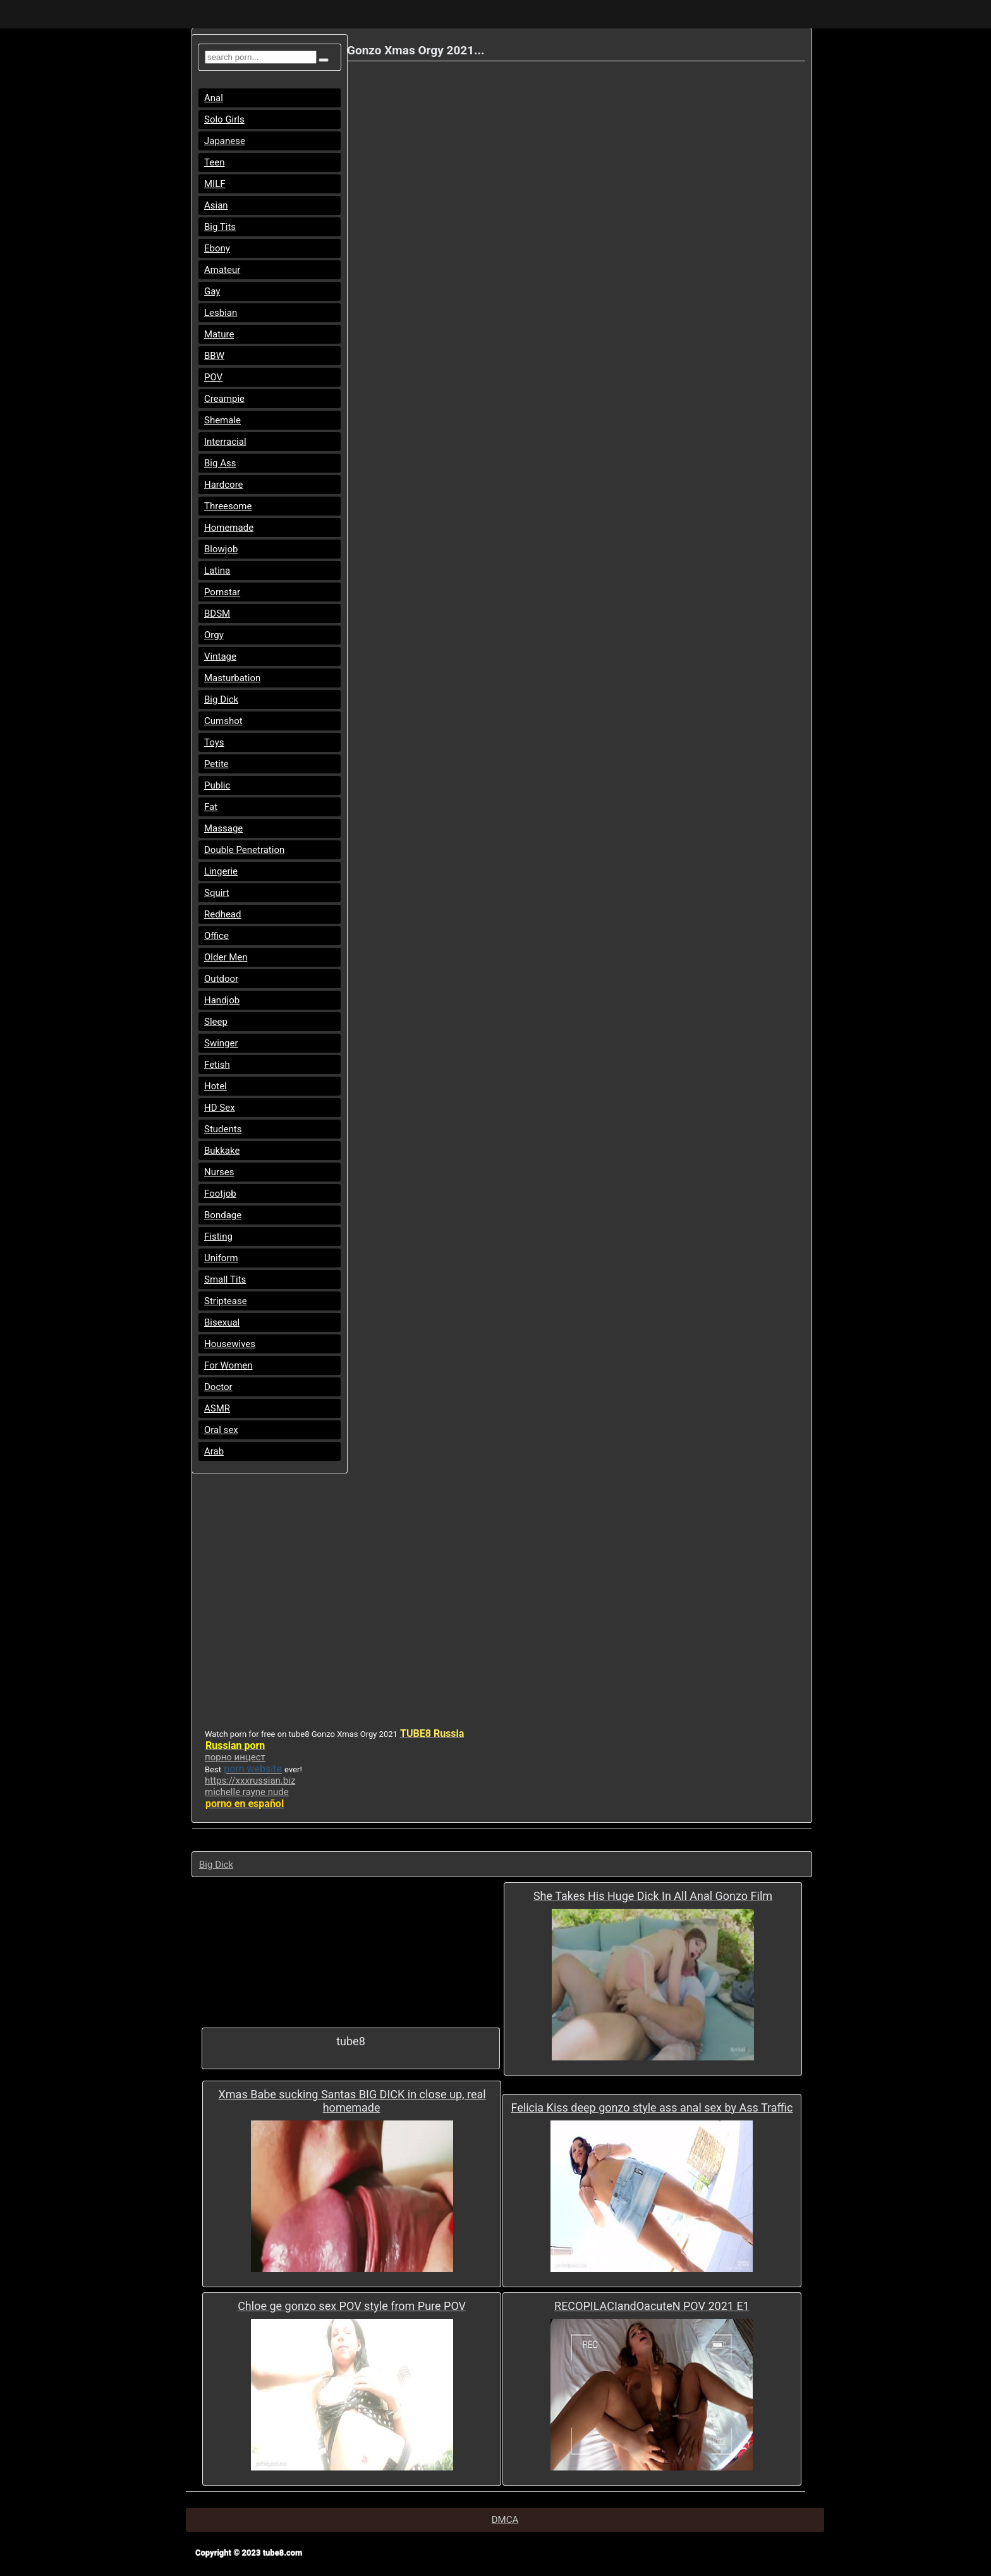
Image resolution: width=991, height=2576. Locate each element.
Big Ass (220, 463)
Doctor (218, 1387)
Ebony (217, 248)
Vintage (220, 656)
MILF (215, 184)
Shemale (222, 420)
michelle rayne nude (247, 1792)
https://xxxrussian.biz (250, 1780)
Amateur (222, 269)
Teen (214, 162)
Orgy (214, 635)
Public (217, 785)
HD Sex (219, 1107)
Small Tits (225, 1279)
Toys (214, 742)
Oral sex (221, 1430)
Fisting (218, 1236)
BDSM (217, 613)
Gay (212, 291)
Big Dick (221, 699)
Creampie (224, 398)
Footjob (220, 1193)
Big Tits (220, 227)
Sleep (216, 1021)
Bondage (222, 1215)
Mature (219, 334)
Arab (214, 1451)
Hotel (215, 1086)
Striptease (225, 1301)
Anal (213, 98)
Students (222, 1129)
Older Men (226, 957)
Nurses (219, 1172)
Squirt (216, 892)
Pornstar (222, 592)
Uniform (221, 1258)
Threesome (228, 506)
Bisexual (222, 1322)
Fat (210, 807)
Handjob (222, 1000)
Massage (223, 828)
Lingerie (221, 871)
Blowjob (221, 549)
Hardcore (223, 484)
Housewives (229, 1344)
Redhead (222, 914)
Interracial (225, 441)
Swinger (221, 1043)
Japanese (224, 141)
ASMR (217, 1408)
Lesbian (220, 312)
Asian (216, 205)
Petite (216, 764)
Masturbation (232, 678)
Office (216, 935)
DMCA (505, 2519)
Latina (217, 570)
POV (213, 377)
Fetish (217, 1064)
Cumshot (223, 721)
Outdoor (221, 978)
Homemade (228, 527)
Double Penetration (244, 850)
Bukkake (222, 1150)
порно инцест (235, 1757)
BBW (214, 355)
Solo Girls (224, 119)
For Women (228, 1365)
